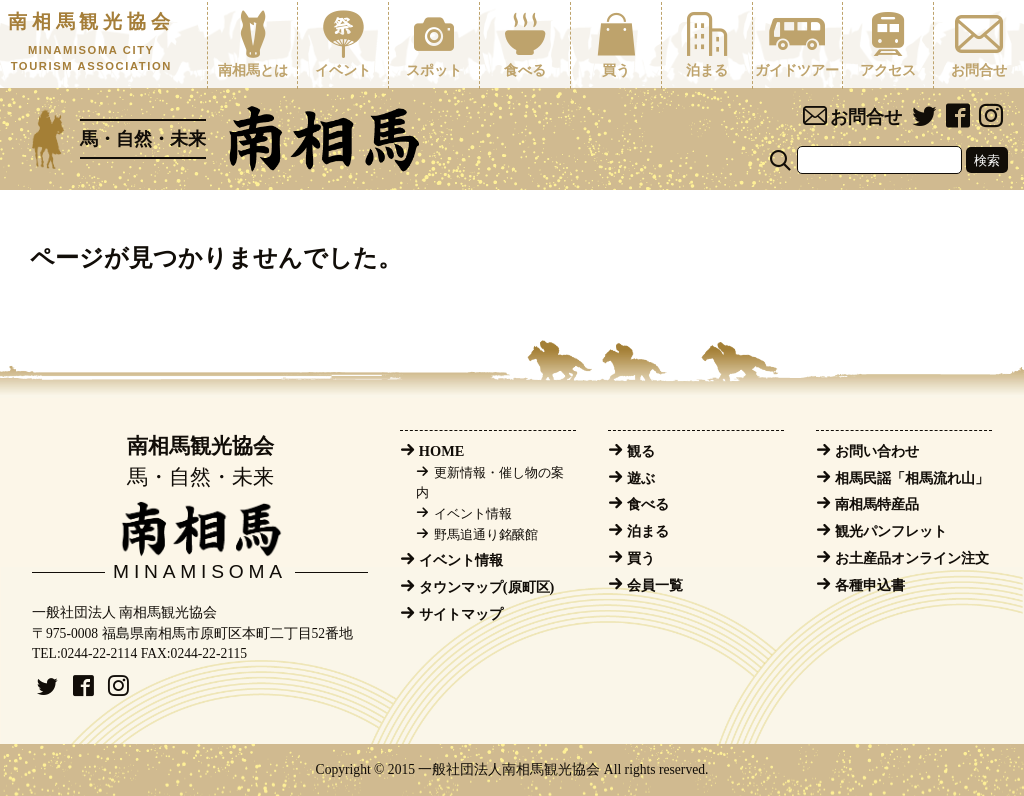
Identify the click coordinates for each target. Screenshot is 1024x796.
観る (641, 451)
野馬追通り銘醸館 (486, 535)
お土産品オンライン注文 (912, 558)
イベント (343, 44)
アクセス (888, 44)
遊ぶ (641, 478)
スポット (434, 44)
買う (616, 44)
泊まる (707, 44)
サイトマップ (461, 614)
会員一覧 (655, 585)
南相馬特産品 (877, 504)
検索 (987, 160)
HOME (442, 451)
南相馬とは (253, 44)
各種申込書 (870, 585)
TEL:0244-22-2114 (84, 653)
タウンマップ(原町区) (487, 587)
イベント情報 (473, 514)
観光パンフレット (891, 531)
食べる (525, 44)
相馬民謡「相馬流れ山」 (912, 478)
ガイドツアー (798, 44)
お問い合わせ (877, 451)
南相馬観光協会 (91, 43)
